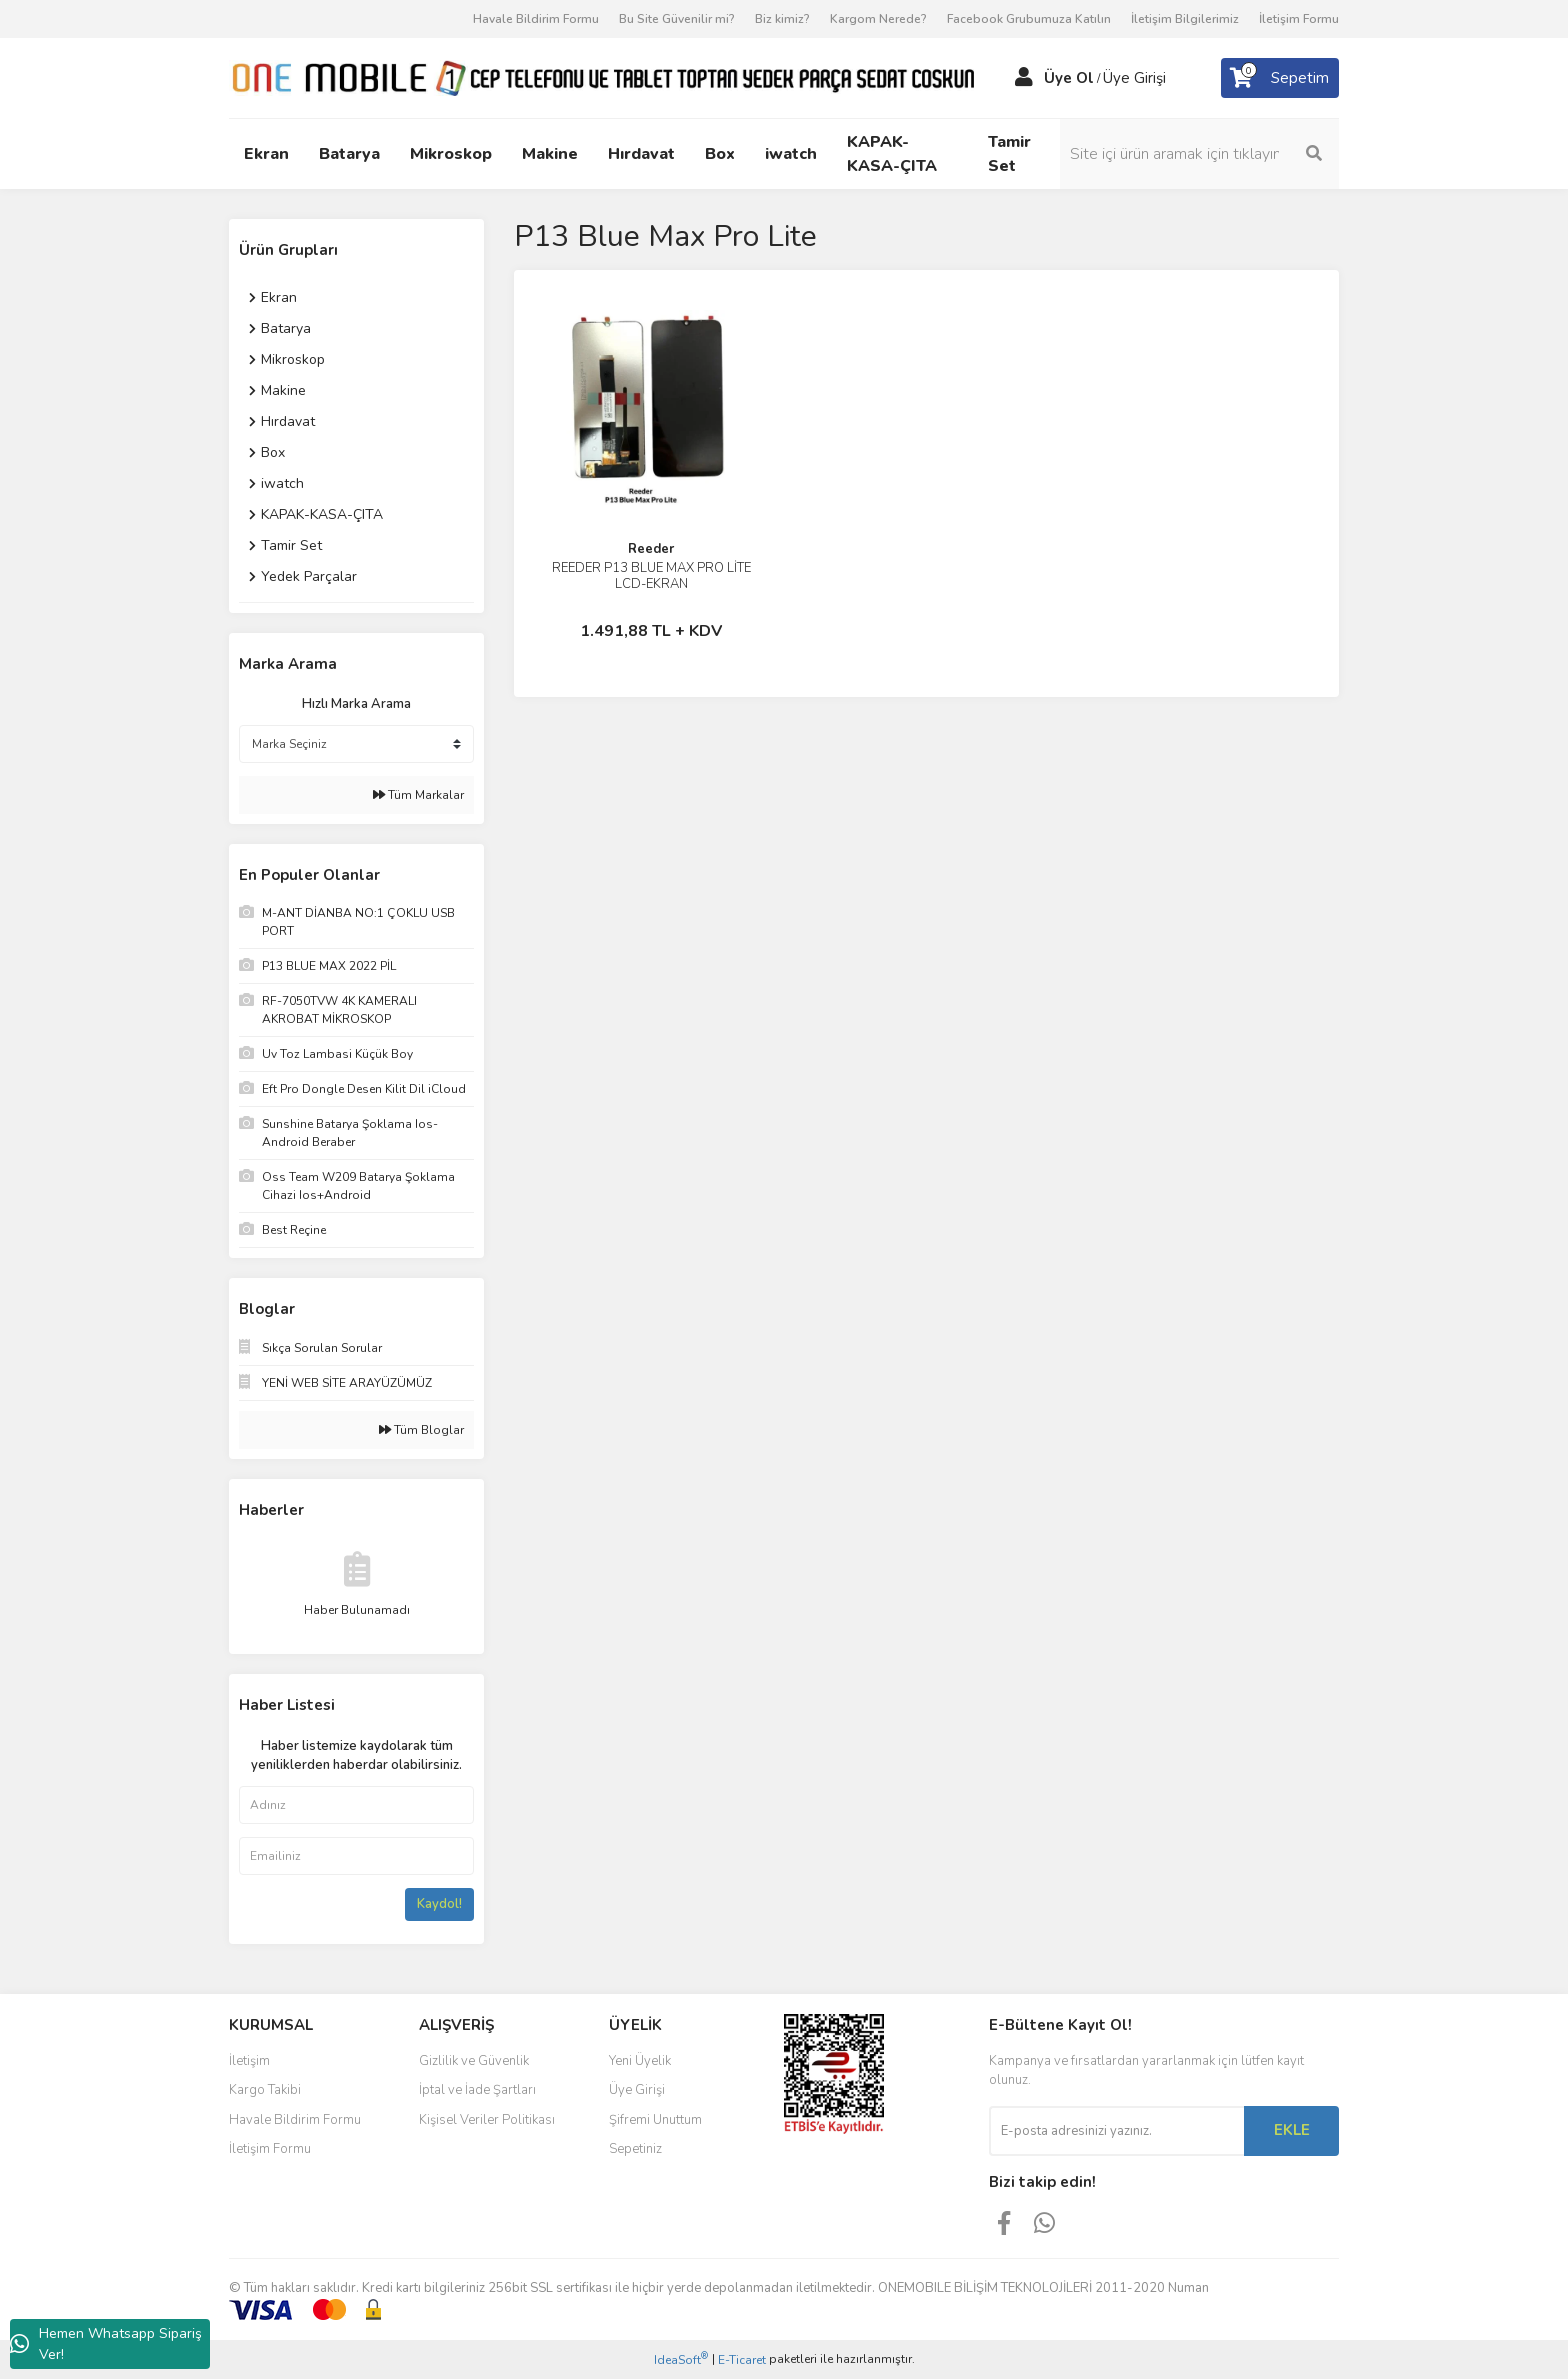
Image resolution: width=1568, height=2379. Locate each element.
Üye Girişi (637, 2090)
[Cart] (1280, 78)
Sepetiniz (635, 2149)
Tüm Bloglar (421, 1430)
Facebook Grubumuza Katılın (1029, 19)
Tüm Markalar (418, 795)
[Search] (1204, 154)
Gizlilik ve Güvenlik (474, 2061)
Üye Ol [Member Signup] (1069, 78)
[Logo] (601, 77)
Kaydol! (439, 1904)
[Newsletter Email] (1116, 2131)
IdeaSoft (681, 2359)
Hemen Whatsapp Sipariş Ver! (106, 2344)
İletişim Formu (1299, 19)
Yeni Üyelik (640, 2061)
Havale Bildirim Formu (536, 19)
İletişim (249, 2061)
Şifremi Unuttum (655, 2120)
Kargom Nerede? (878, 19)
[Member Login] (1024, 78)
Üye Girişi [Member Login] (1134, 78)
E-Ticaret (742, 2360)
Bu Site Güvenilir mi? (677, 19)
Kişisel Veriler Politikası (487, 2120)
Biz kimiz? (782, 19)
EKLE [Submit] (1292, 2130)
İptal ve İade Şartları (477, 2090)
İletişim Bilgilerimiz (1185, 19)
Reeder (651, 549)
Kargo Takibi (265, 2090)
